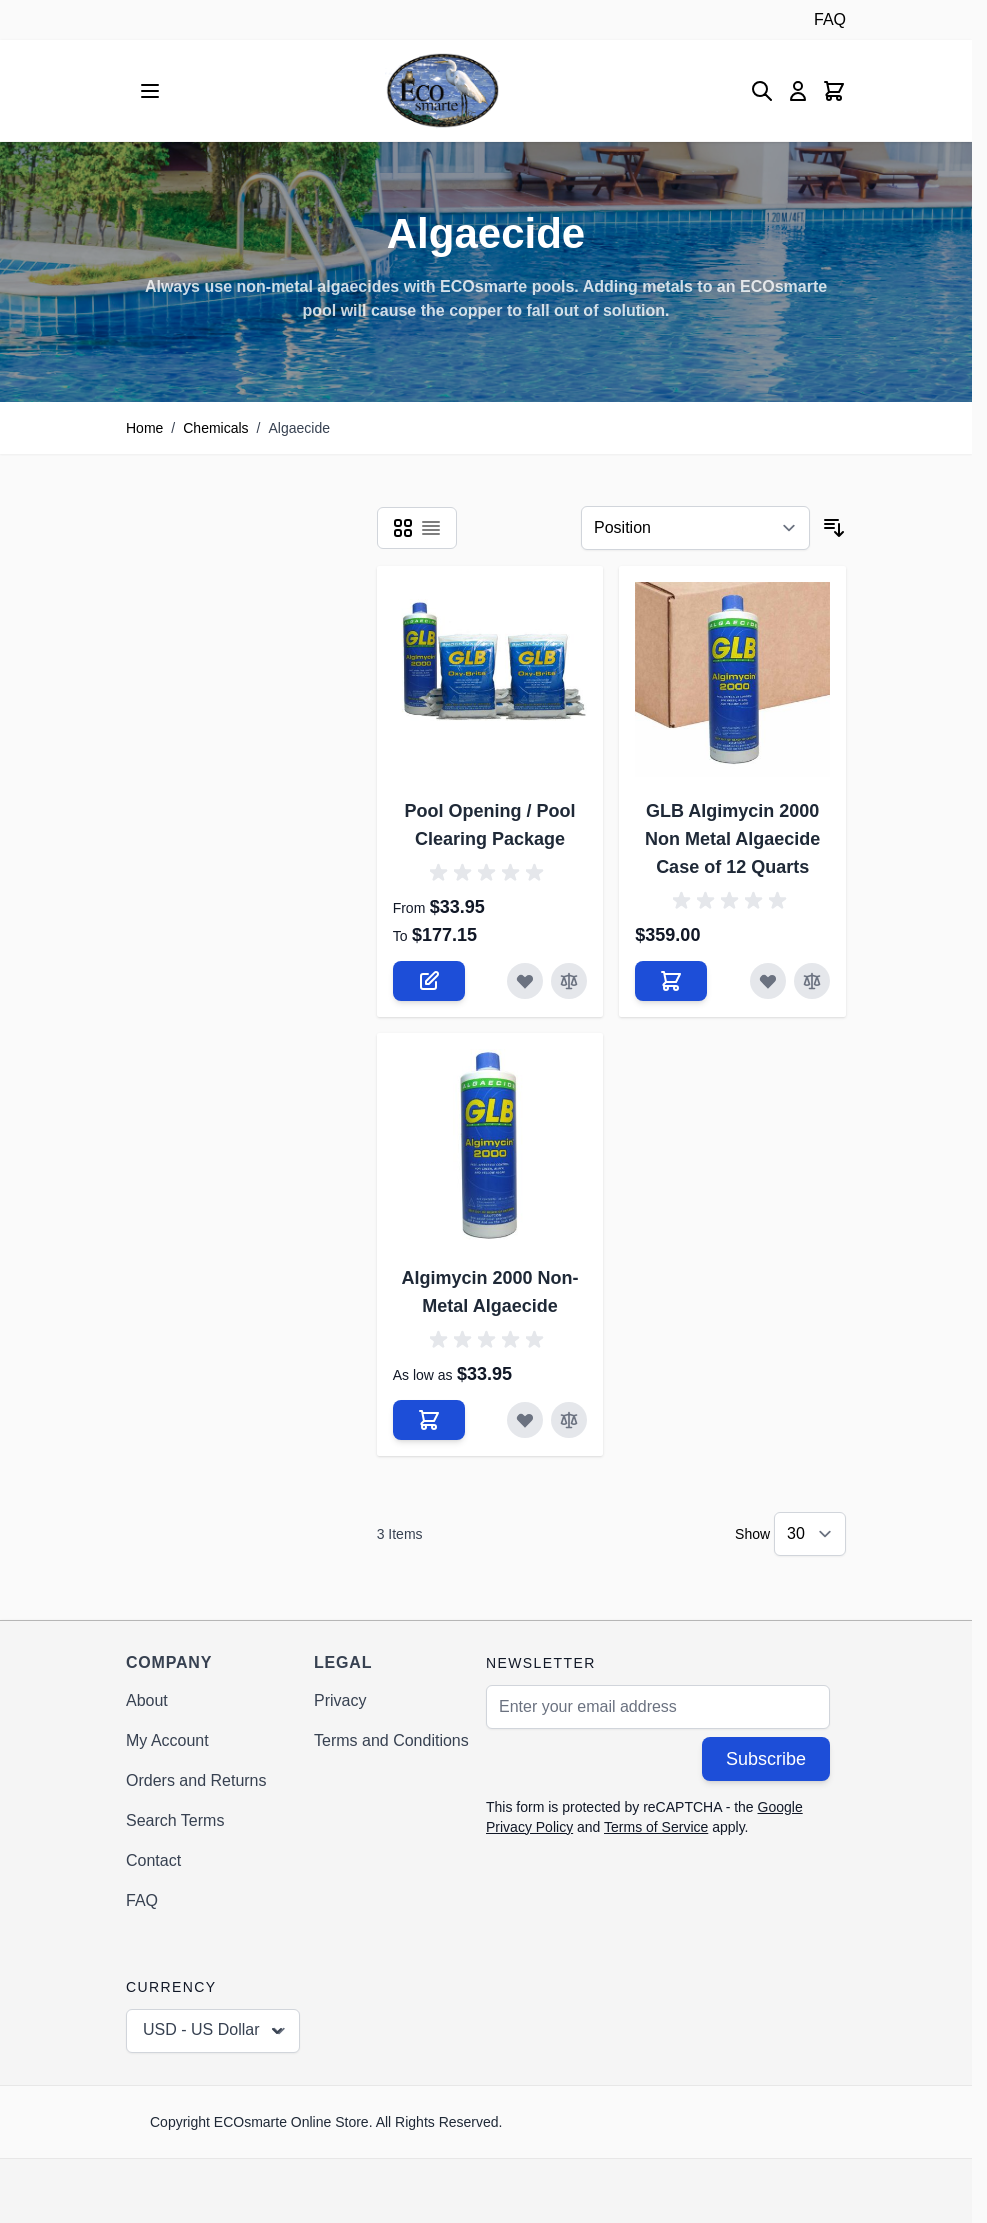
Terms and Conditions (391, 1740)
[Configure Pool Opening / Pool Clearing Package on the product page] (429, 981)
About (147, 1700)
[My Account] (798, 91)
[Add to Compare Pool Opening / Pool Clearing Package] (569, 981)
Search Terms (175, 1820)
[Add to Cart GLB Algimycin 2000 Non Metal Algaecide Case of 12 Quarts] (671, 981)
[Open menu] (150, 91)
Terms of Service (656, 1827)
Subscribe (766, 1759)
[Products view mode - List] (431, 528)
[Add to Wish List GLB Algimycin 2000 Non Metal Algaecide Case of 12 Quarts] (768, 981)
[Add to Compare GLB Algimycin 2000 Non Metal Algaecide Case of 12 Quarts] (812, 981)
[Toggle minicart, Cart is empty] (834, 91)
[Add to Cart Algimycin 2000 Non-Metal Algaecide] (429, 1420)
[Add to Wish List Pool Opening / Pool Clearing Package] (525, 981)
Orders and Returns (196, 1780)
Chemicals (215, 428)
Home (144, 428)
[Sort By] (695, 528)
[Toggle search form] (762, 91)
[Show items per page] (810, 1534)
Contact (153, 1860)
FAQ (830, 19)
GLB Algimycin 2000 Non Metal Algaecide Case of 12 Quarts (732, 839)
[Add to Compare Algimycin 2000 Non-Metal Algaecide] (569, 1420)
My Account (167, 1740)
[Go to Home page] (442, 90)
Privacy (340, 1700)
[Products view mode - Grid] (403, 528)
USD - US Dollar (215, 2031)
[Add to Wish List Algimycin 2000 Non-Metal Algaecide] (525, 1420)
